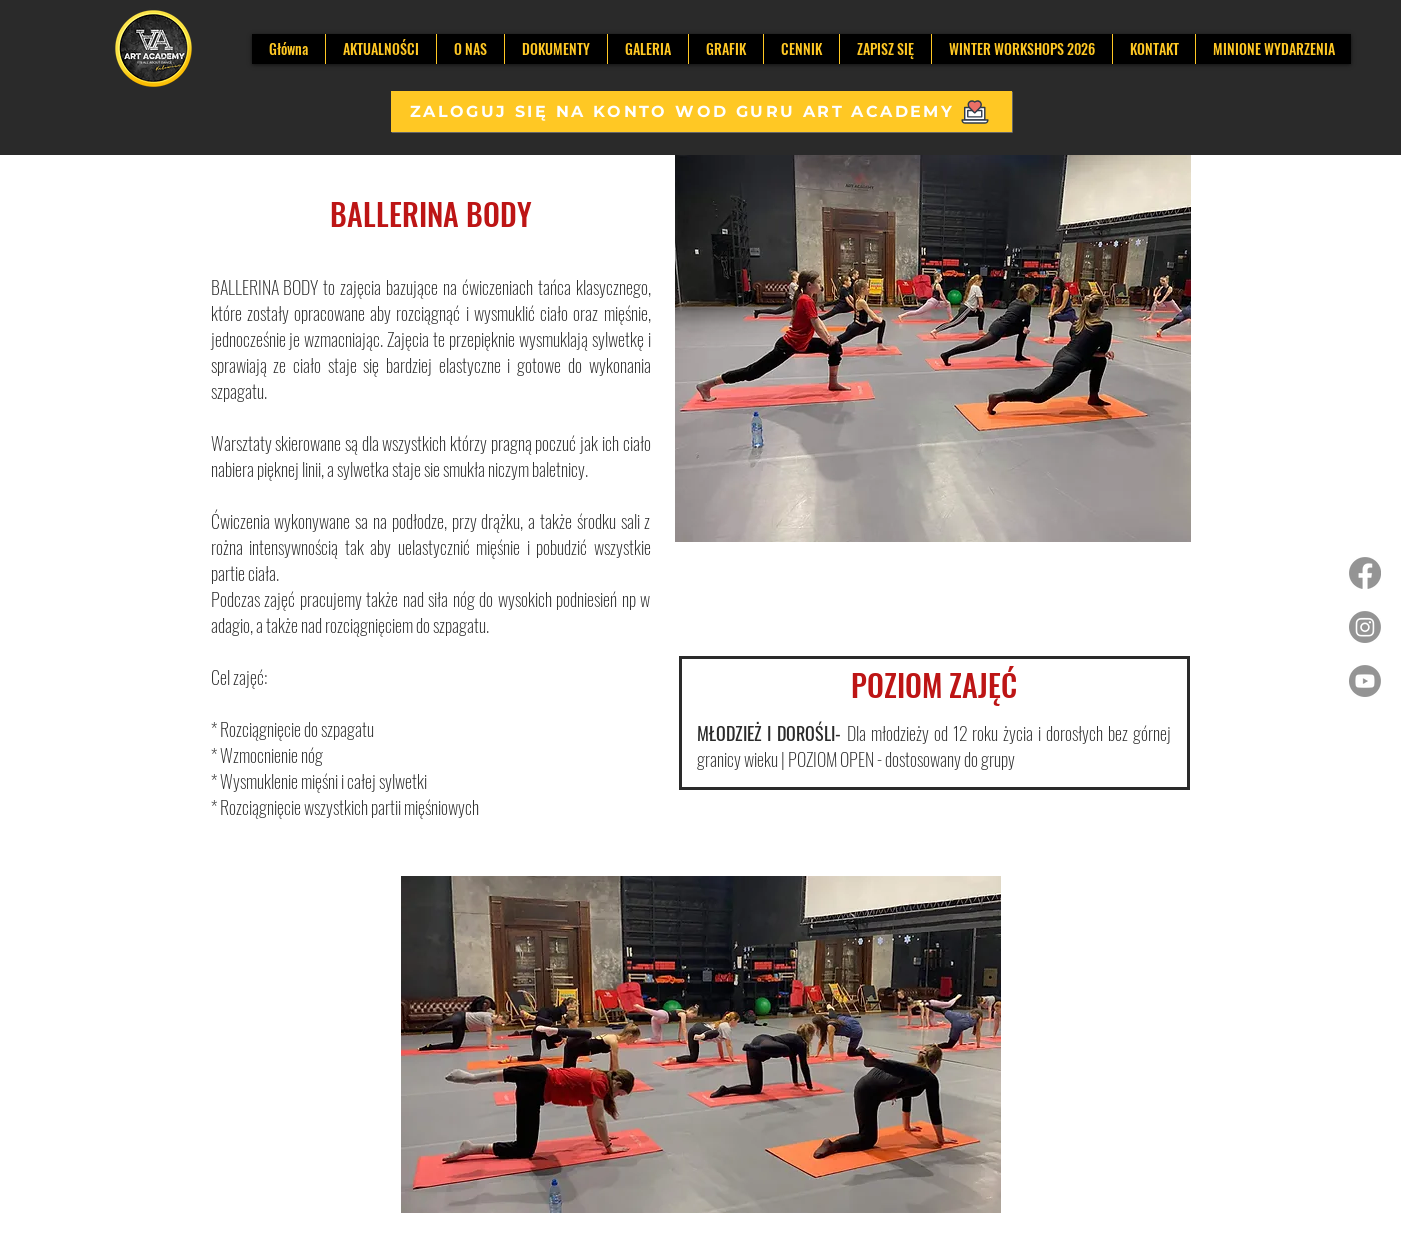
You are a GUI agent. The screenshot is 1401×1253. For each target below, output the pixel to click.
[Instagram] (1365, 627)
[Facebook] (1365, 573)
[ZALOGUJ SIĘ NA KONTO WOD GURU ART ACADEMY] (701, 111)
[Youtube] (1365, 681)
